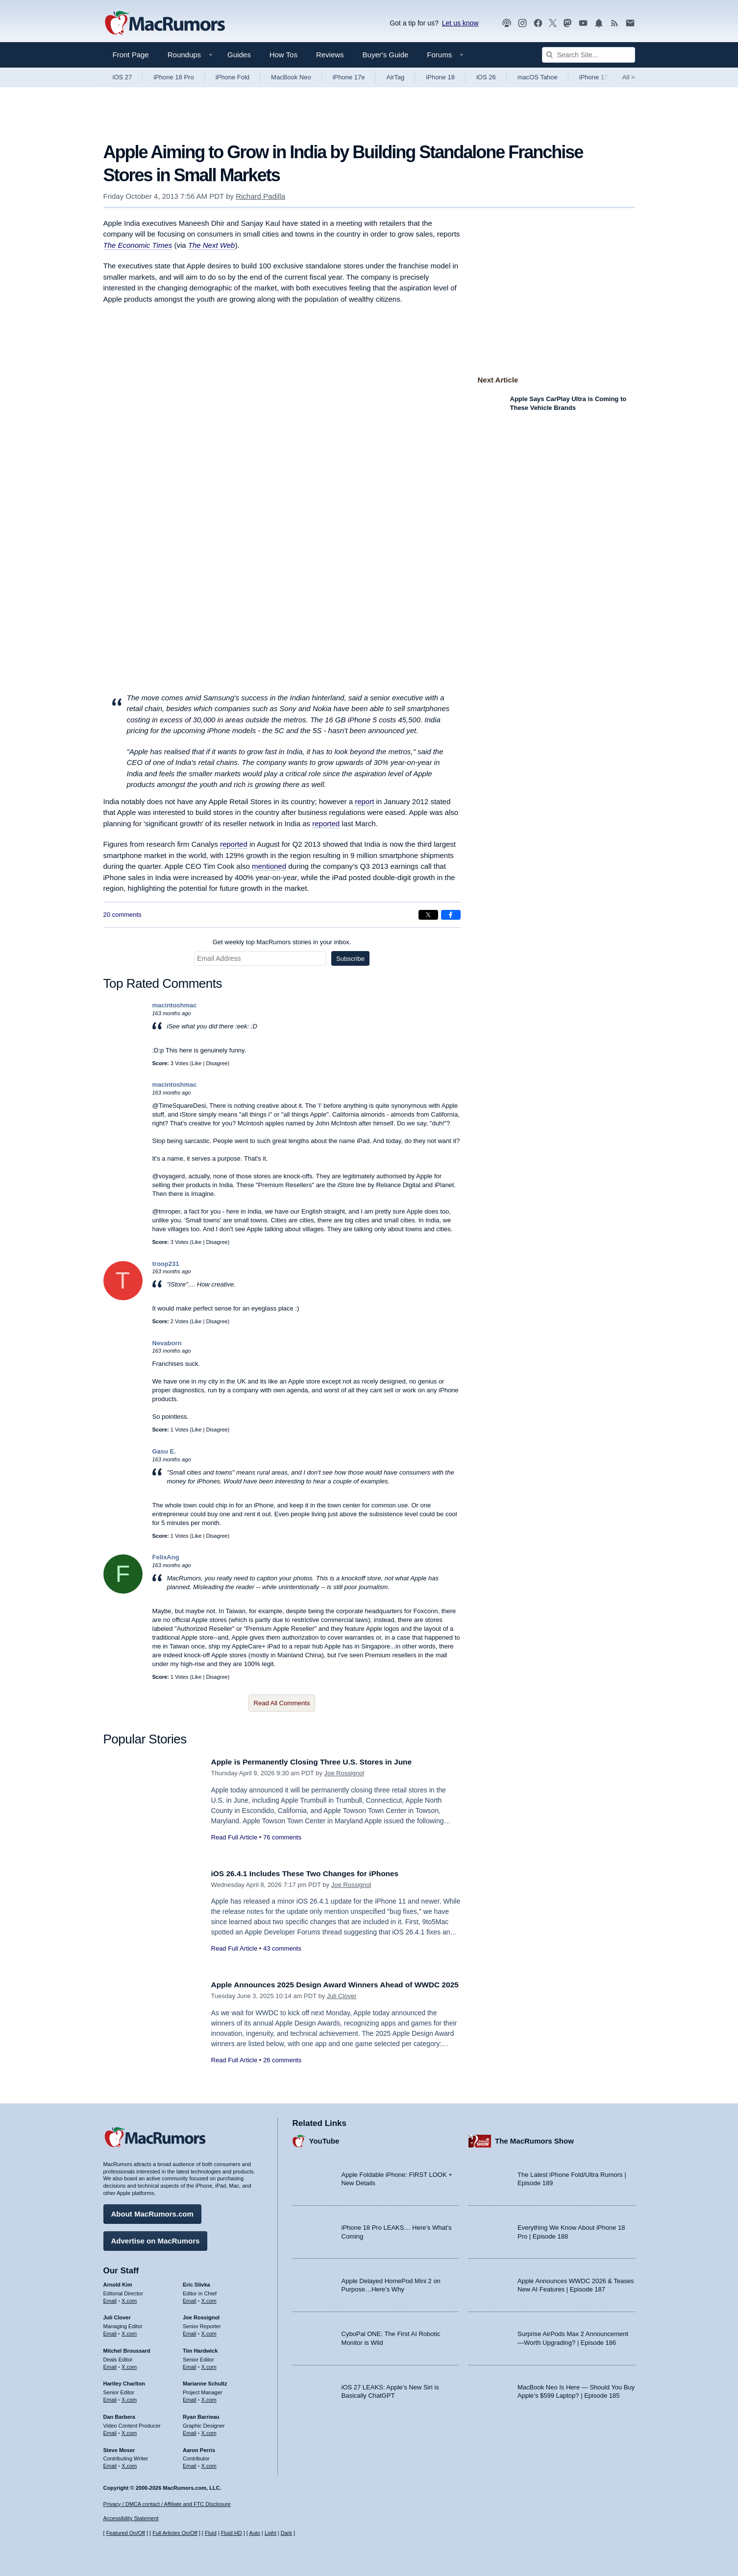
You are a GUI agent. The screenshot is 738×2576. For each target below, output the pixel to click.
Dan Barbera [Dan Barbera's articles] (119, 2414)
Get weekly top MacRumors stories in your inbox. (282, 942)
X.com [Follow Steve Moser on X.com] (129, 2463)
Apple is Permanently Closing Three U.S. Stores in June (321, 1761)
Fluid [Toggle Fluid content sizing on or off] (211, 2533)
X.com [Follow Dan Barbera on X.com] (129, 2430)
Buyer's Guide (386, 54)
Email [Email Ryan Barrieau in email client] (190, 2430)
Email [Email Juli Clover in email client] (110, 2331)
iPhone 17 (593, 77)
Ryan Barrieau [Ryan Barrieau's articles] (201, 2414)
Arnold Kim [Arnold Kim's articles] (117, 2282)
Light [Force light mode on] (270, 2533)
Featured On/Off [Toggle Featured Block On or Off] (125, 2533)
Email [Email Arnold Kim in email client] (110, 2298)
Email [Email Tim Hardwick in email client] (190, 2364)
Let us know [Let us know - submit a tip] (460, 23)
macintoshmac (174, 1005)
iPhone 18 (440, 77)
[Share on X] (428, 915)
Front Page (131, 54)
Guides (239, 54)
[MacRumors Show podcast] (507, 23)
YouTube (324, 2138)
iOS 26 (486, 77)
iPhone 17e (349, 77)
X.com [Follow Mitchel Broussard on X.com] (129, 2364)
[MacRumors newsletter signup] (630, 23)
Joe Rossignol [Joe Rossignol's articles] (201, 2315)
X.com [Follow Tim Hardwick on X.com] (209, 2364)
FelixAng (165, 1557)
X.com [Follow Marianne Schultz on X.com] (209, 2397)
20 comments (122, 914)
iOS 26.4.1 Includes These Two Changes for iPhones (314, 1873)
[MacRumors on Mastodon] (567, 23)
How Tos (283, 54)
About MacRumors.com (152, 2211)
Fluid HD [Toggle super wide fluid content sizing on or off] (231, 2533)
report (364, 801)
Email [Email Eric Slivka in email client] (190, 2298)
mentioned (269, 866)
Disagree (216, 1063)
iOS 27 (122, 77)
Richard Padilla (260, 196)
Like (196, 1063)
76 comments (282, 1837)
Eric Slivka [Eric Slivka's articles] (196, 2282)
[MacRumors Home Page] (164, 23)
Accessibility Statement (131, 2518)
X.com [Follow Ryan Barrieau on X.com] (209, 2430)
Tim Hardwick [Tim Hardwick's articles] (200, 2348)
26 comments (282, 2071)
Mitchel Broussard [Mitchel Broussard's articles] (126, 2348)
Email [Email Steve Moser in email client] (110, 2463)
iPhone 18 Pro (173, 77)
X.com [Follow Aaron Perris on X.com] (209, 2463)
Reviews (330, 54)
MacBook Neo (291, 77)
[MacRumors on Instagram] (522, 23)
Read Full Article (234, 1837)
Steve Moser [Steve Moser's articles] (119, 2447)
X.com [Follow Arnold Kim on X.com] (129, 2298)
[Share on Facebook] (451, 915)
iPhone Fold (232, 77)
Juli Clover (342, 2006)
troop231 (165, 1263)
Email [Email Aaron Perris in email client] (190, 2463)
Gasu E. (164, 1451)
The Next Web (211, 245)
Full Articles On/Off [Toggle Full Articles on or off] (174, 2533)
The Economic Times (137, 245)
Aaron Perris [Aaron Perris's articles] (199, 2447)
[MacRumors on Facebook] (538, 23)
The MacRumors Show (534, 2138)
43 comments (282, 1948)
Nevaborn (167, 1343)
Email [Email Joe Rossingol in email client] (190, 2331)
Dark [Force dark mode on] (286, 2533)
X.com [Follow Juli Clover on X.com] (129, 2331)
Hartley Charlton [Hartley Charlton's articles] (124, 2381)
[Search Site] (588, 55)
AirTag (395, 77)
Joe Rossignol (344, 1773)
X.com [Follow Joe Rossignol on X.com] (209, 2331)
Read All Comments (282, 1703)
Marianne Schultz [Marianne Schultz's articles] (205, 2381)
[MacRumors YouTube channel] (583, 23)
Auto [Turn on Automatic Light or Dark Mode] (254, 2533)
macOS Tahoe (537, 77)
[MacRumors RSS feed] (614, 23)
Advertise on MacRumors (155, 2238)
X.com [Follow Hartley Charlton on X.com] (129, 2397)
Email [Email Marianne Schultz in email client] (190, 2397)
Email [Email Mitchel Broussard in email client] (110, 2364)
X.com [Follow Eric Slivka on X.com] (209, 2298)
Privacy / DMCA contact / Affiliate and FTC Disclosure (167, 2504)
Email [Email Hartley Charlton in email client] (110, 2397)
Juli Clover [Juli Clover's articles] (117, 2315)
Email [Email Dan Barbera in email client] (110, 2430)
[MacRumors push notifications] (599, 23)
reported (326, 823)
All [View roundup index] (628, 77)
